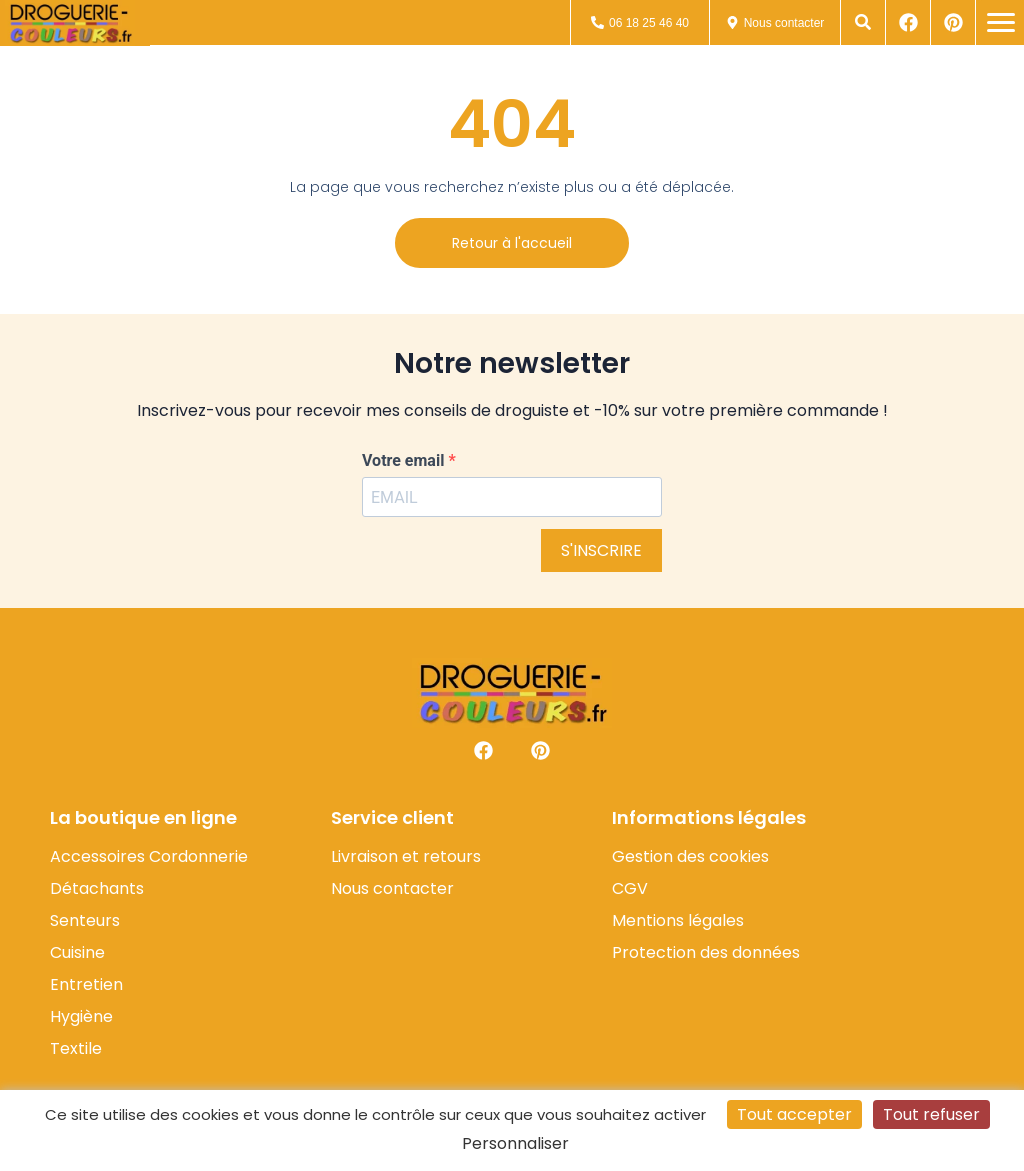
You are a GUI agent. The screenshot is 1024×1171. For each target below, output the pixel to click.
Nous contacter (392, 889)
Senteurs (85, 921)
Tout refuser (931, 1114)
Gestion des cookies (690, 857)
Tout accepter (794, 1114)
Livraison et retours (406, 857)
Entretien (86, 985)
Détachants (97, 889)
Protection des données (706, 953)
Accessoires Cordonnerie (149, 857)
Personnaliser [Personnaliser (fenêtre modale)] (515, 1143)
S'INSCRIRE (601, 550)
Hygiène (81, 1017)
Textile (76, 1049)
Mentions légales (678, 921)
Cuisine (77, 953)
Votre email (405, 460)
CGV (630, 889)
